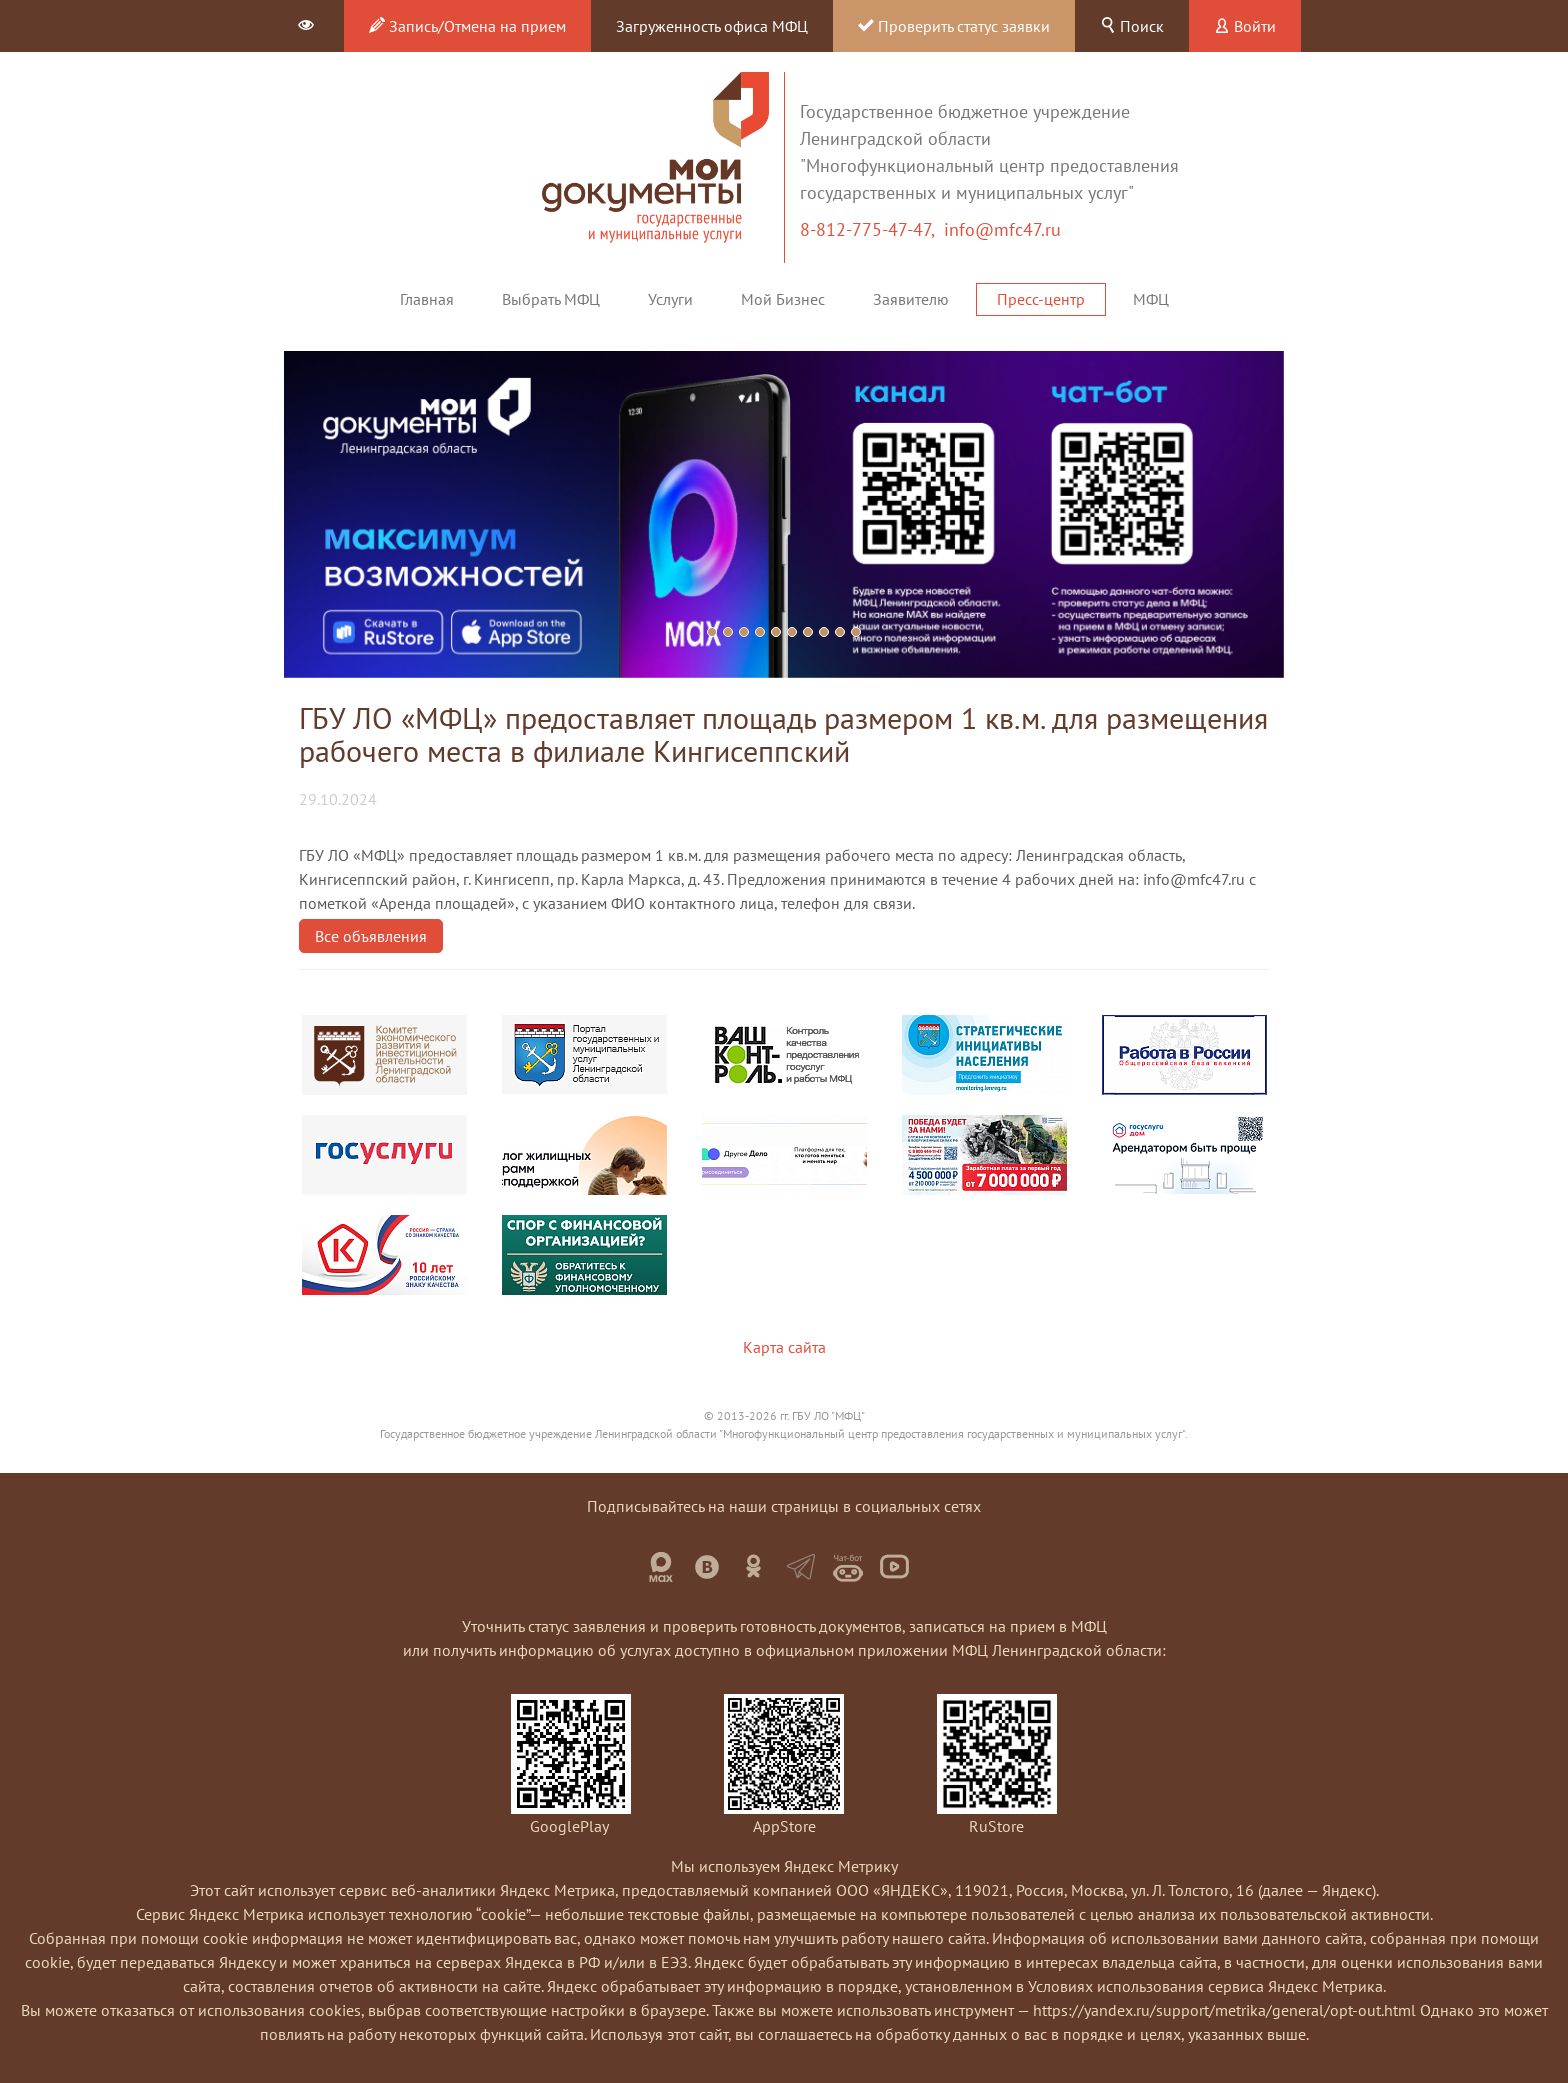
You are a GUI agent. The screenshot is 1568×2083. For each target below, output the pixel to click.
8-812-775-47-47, (872, 229)
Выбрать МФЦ (551, 299)
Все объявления (371, 936)
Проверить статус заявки (954, 26)
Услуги (670, 299)
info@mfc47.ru (1002, 229)
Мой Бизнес (783, 299)
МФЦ (1151, 299)
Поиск (1132, 26)
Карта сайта (784, 1347)
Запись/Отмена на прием (467, 26)
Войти (1245, 26)
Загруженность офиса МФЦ (712, 26)
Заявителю (911, 299)
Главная (427, 299)
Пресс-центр (1041, 299)
